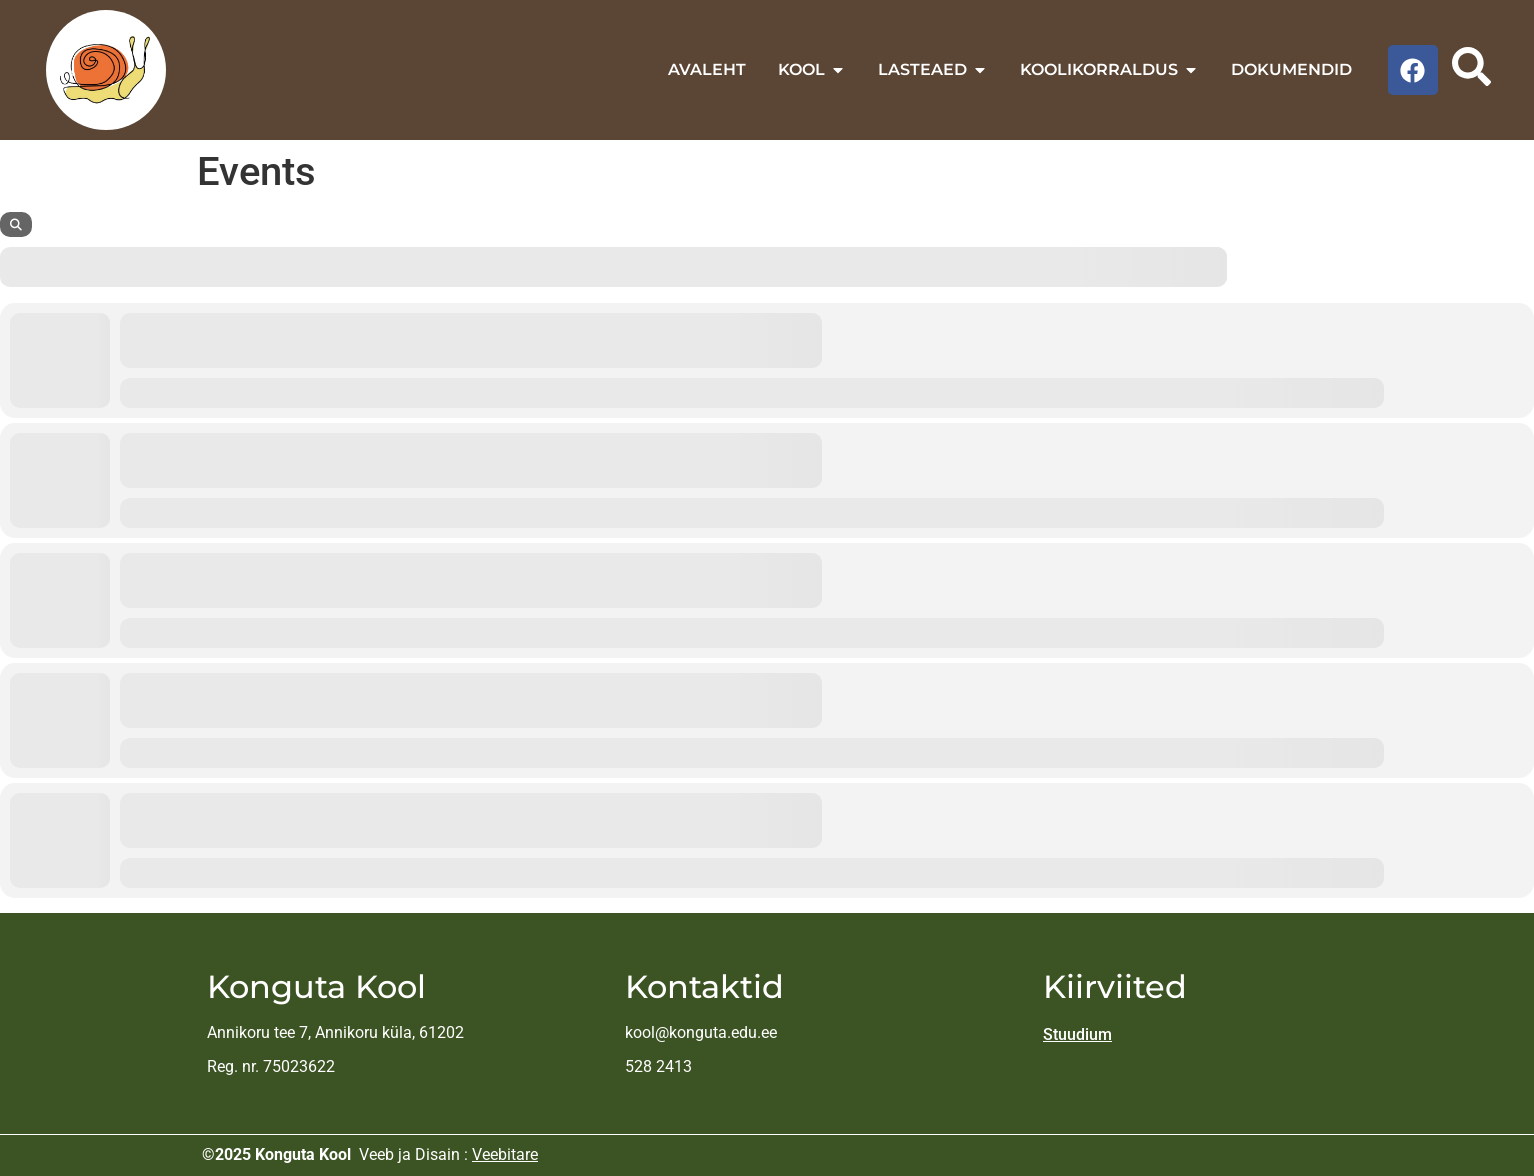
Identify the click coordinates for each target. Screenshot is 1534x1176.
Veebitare (505, 1154)
